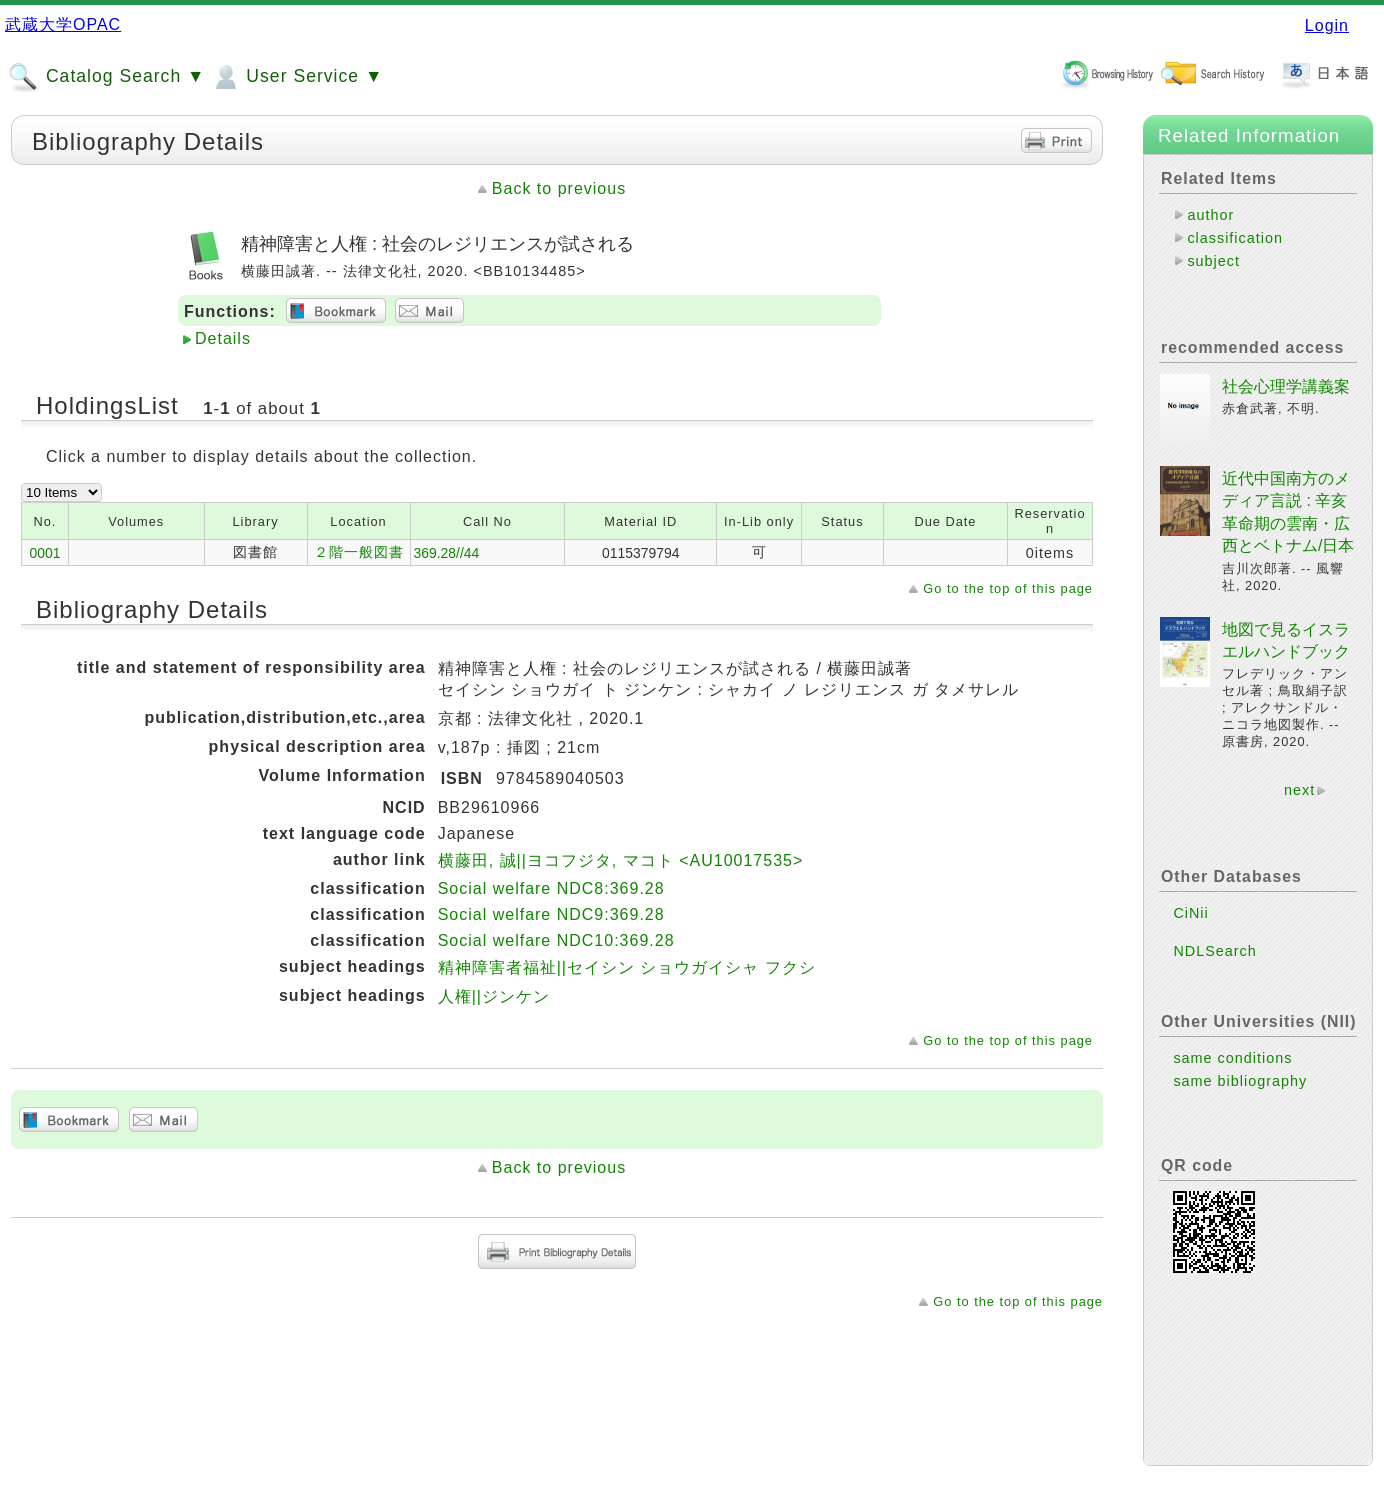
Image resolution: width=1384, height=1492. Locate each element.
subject (1213, 261)
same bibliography (1240, 1065)
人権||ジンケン (494, 996)
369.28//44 (447, 553)
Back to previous (559, 188)
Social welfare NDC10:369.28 (556, 940)
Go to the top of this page (1008, 588)
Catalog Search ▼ (106, 77)
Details (223, 338)
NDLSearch (1214, 935)
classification (1235, 238)
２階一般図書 (359, 552)
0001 (44, 553)
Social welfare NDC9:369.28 (551, 914)
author (1210, 215)
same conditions (1232, 1042)
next (1299, 774)
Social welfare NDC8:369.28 (551, 888)
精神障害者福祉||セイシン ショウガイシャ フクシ (627, 967)
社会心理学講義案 (1286, 370)
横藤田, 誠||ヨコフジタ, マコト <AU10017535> (621, 860)
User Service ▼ (296, 77)
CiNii (1190, 897)
